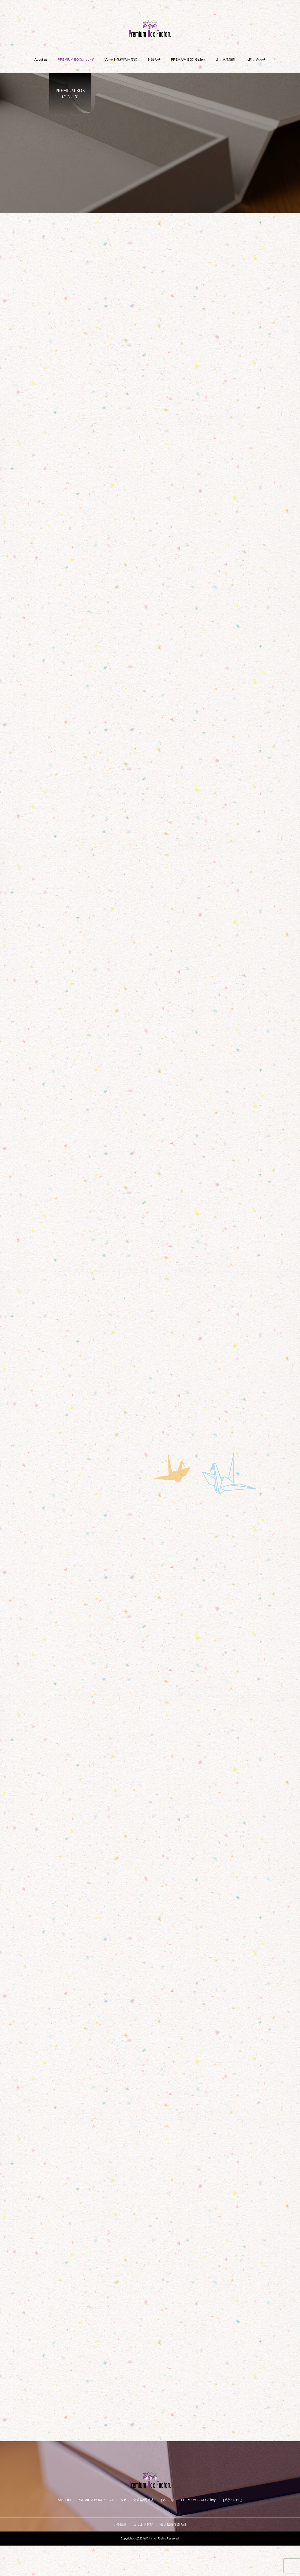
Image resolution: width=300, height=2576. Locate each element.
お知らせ (154, 59)
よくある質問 (226, 59)
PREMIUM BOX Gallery (188, 59)
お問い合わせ (256, 59)
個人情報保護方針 (173, 2525)
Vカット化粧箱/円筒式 (121, 59)
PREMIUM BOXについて (76, 59)
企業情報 (120, 2525)
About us (40, 59)
